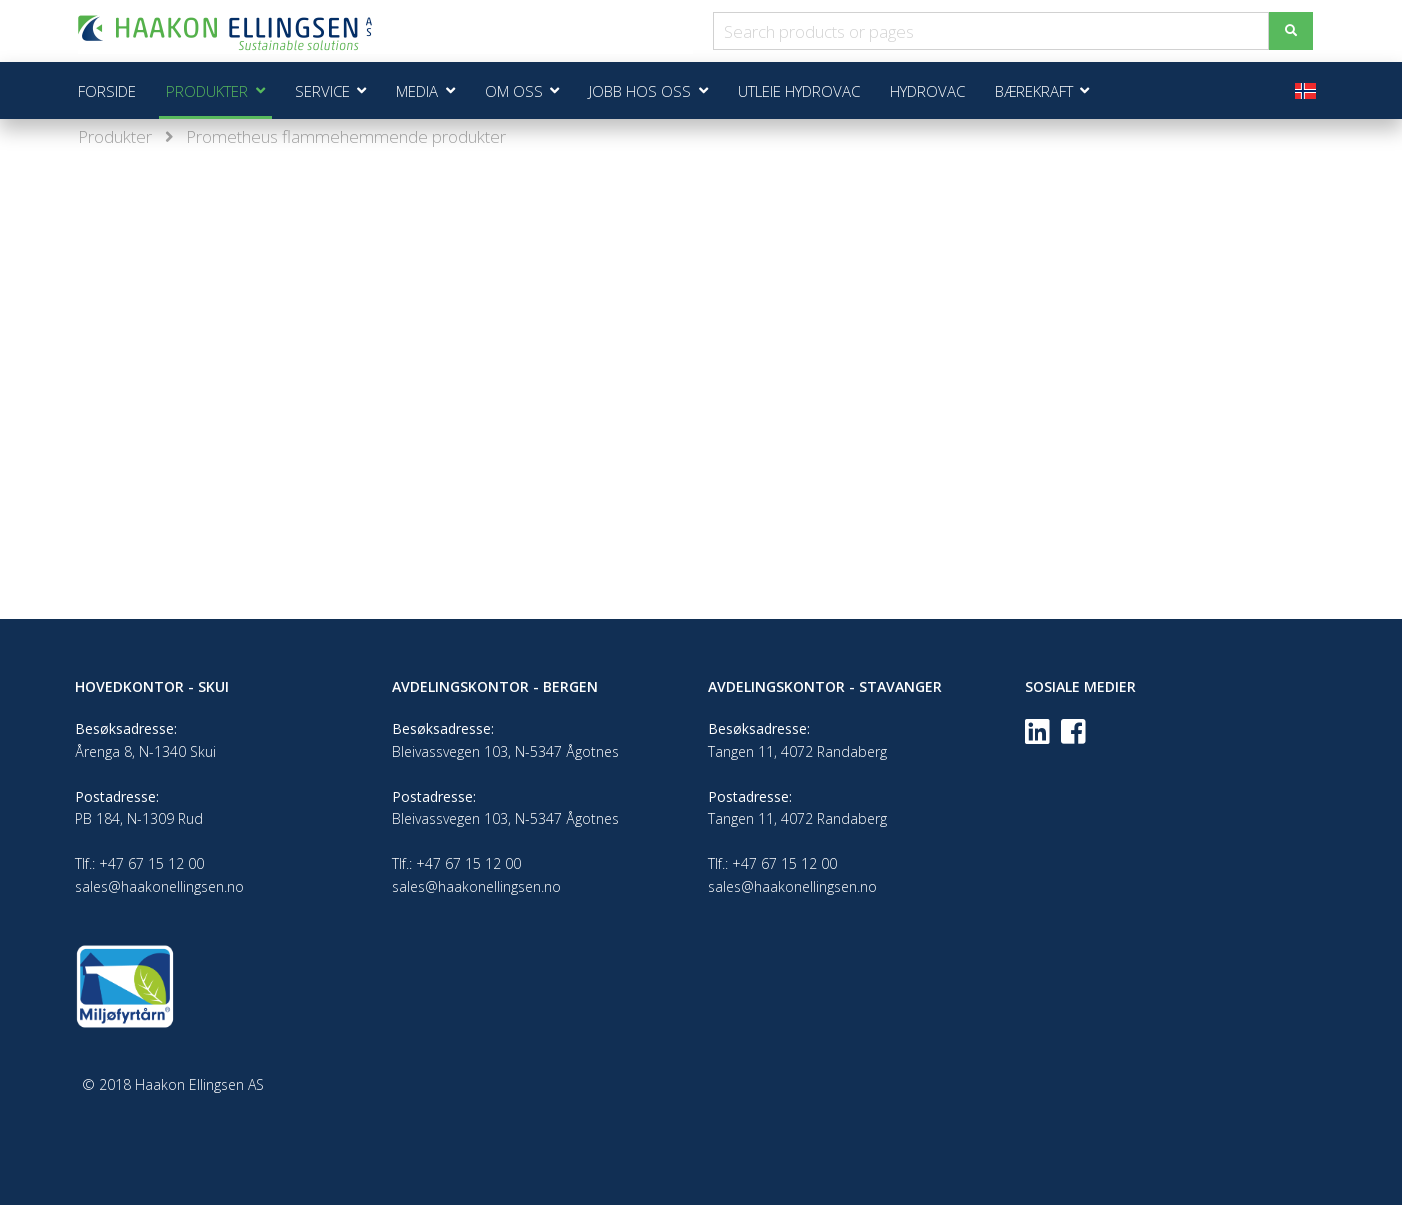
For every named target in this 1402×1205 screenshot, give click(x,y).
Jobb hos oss (640, 91)
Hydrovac (927, 91)
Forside (107, 91)
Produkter (115, 136)
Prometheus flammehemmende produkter (346, 136)
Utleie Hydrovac (799, 91)
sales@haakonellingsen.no (159, 886)
